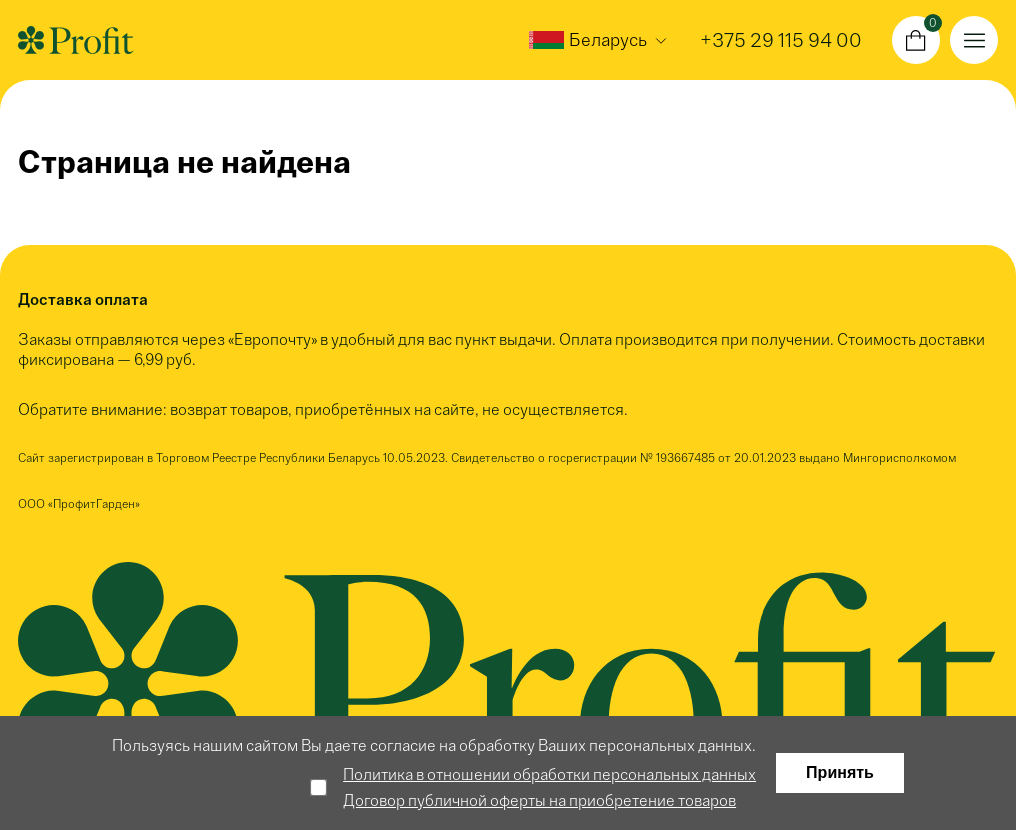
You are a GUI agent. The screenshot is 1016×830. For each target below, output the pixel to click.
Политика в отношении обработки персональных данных (549, 774)
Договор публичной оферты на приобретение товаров (539, 800)
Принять (840, 772)
